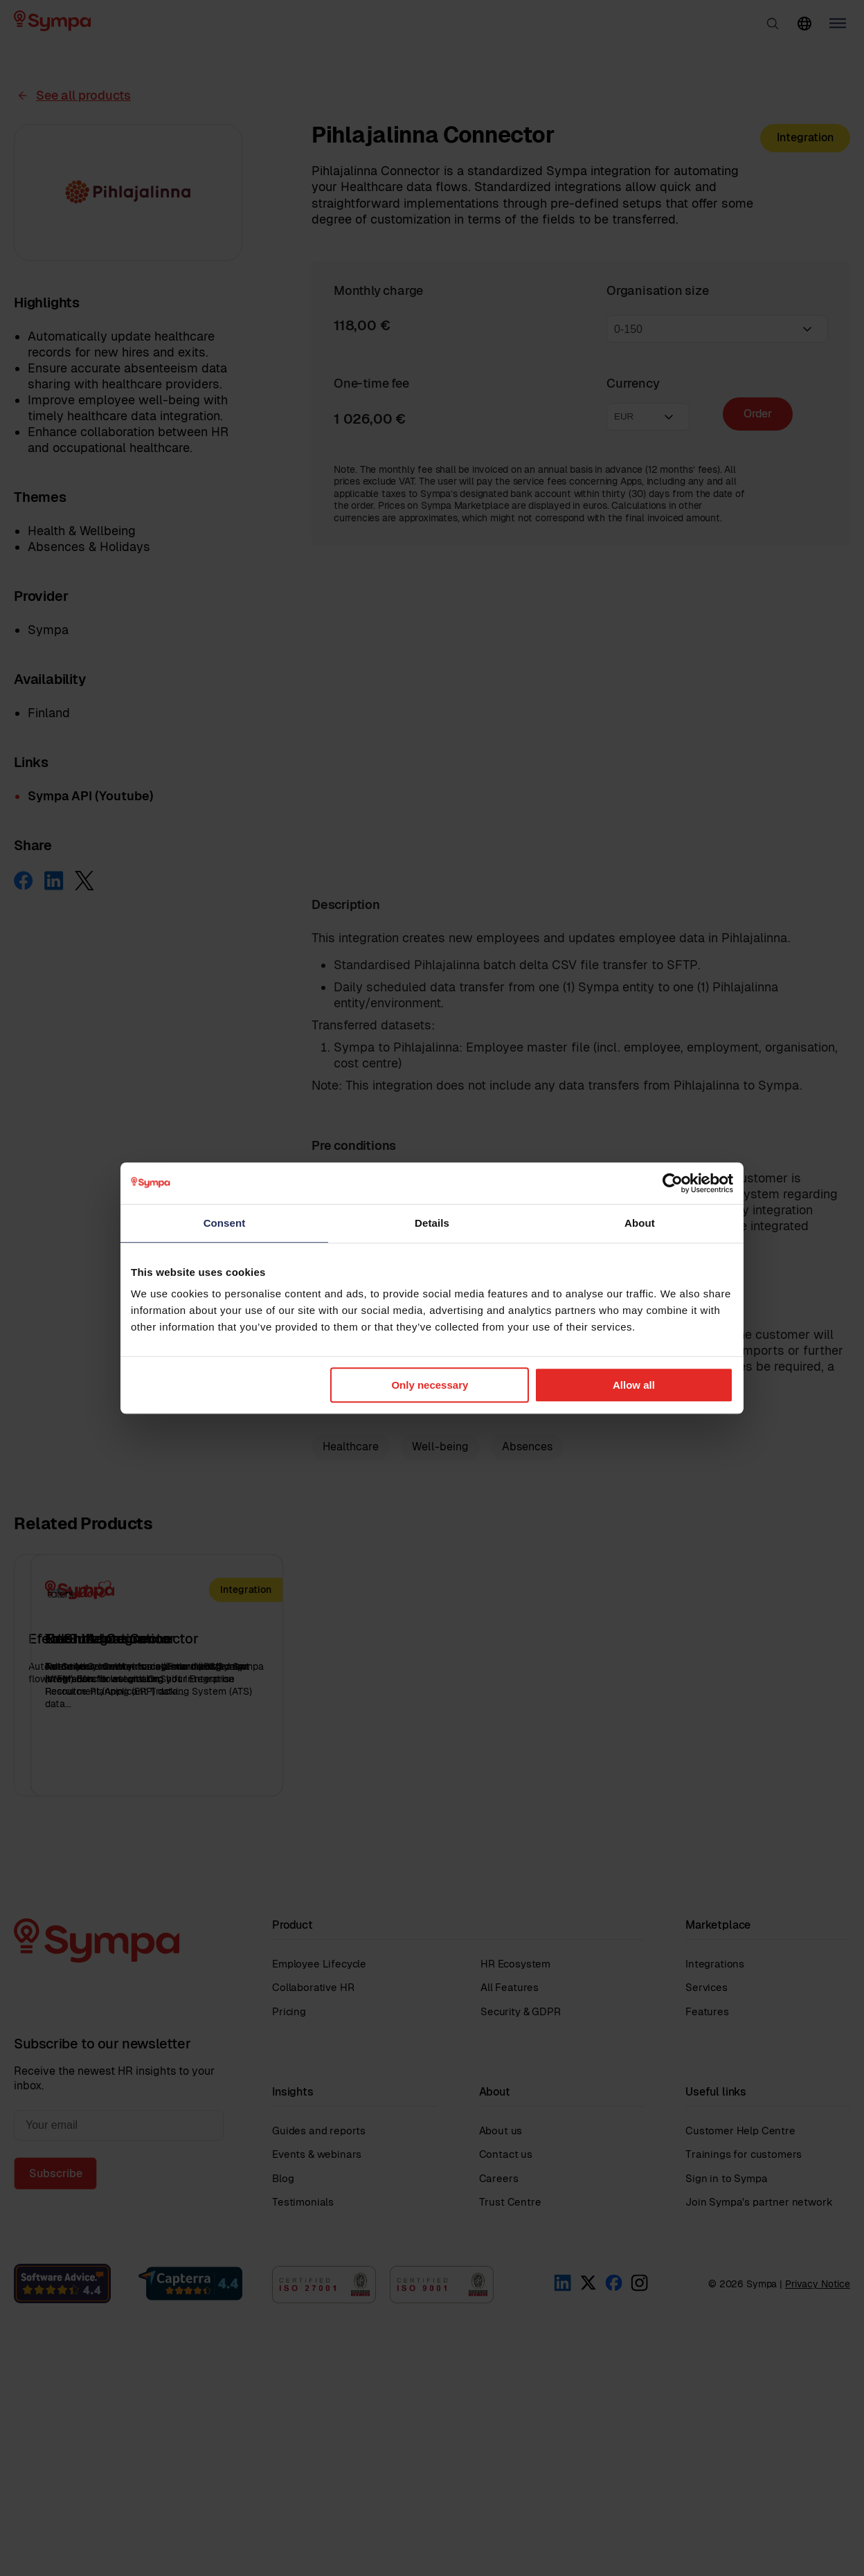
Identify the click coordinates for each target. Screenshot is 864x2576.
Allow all (634, 1385)
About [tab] (639, 1223)
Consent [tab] (225, 1223)
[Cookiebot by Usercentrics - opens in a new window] (672, 1183)
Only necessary (429, 1385)
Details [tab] (432, 1223)
